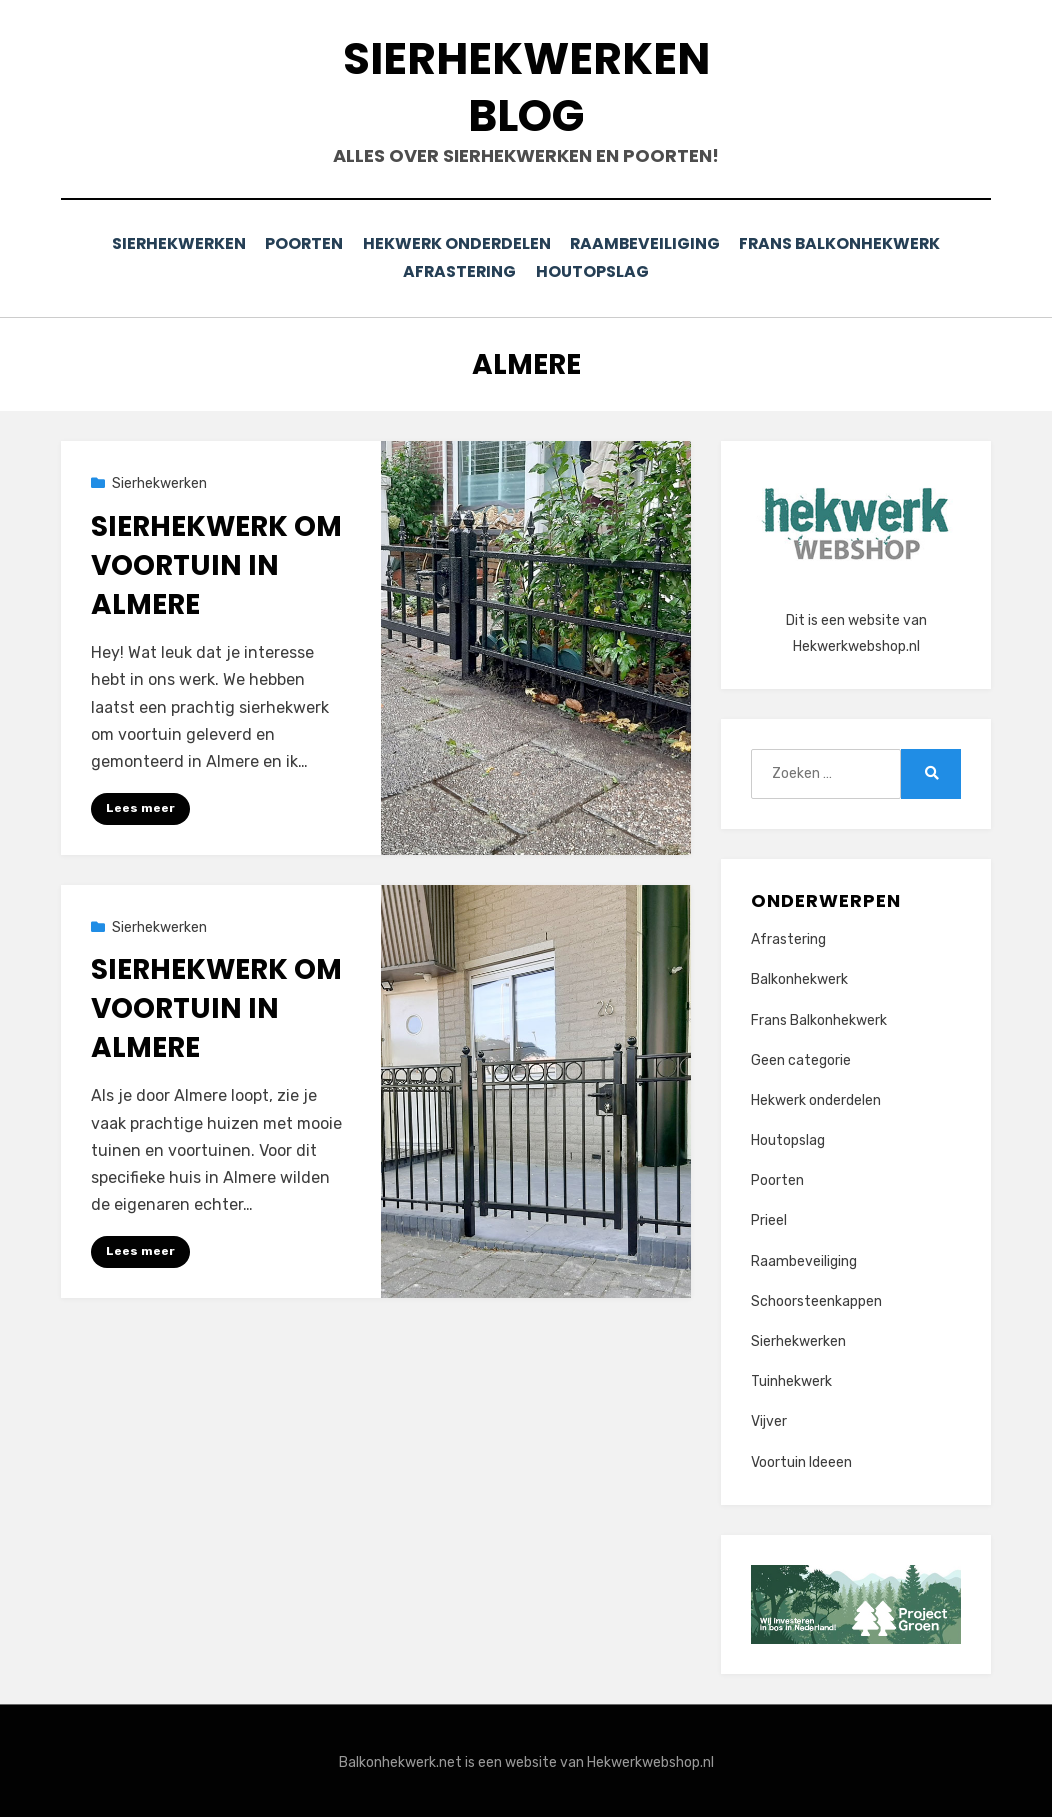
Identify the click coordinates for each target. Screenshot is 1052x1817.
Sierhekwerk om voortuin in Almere (216, 562)
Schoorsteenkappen (816, 1298)
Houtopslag (596, 270)
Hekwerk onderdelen (458, 243)
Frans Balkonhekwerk (848, 243)
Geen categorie (801, 1057)
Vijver (769, 1418)
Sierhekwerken (171, 243)
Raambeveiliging (649, 243)
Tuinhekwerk (791, 1378)
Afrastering (457, 270)
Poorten (302, 243)
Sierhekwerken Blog (526, 87)
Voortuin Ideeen (801, 1459)
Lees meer (140, 805)
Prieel (769, 1217)
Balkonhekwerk (799, 976)
